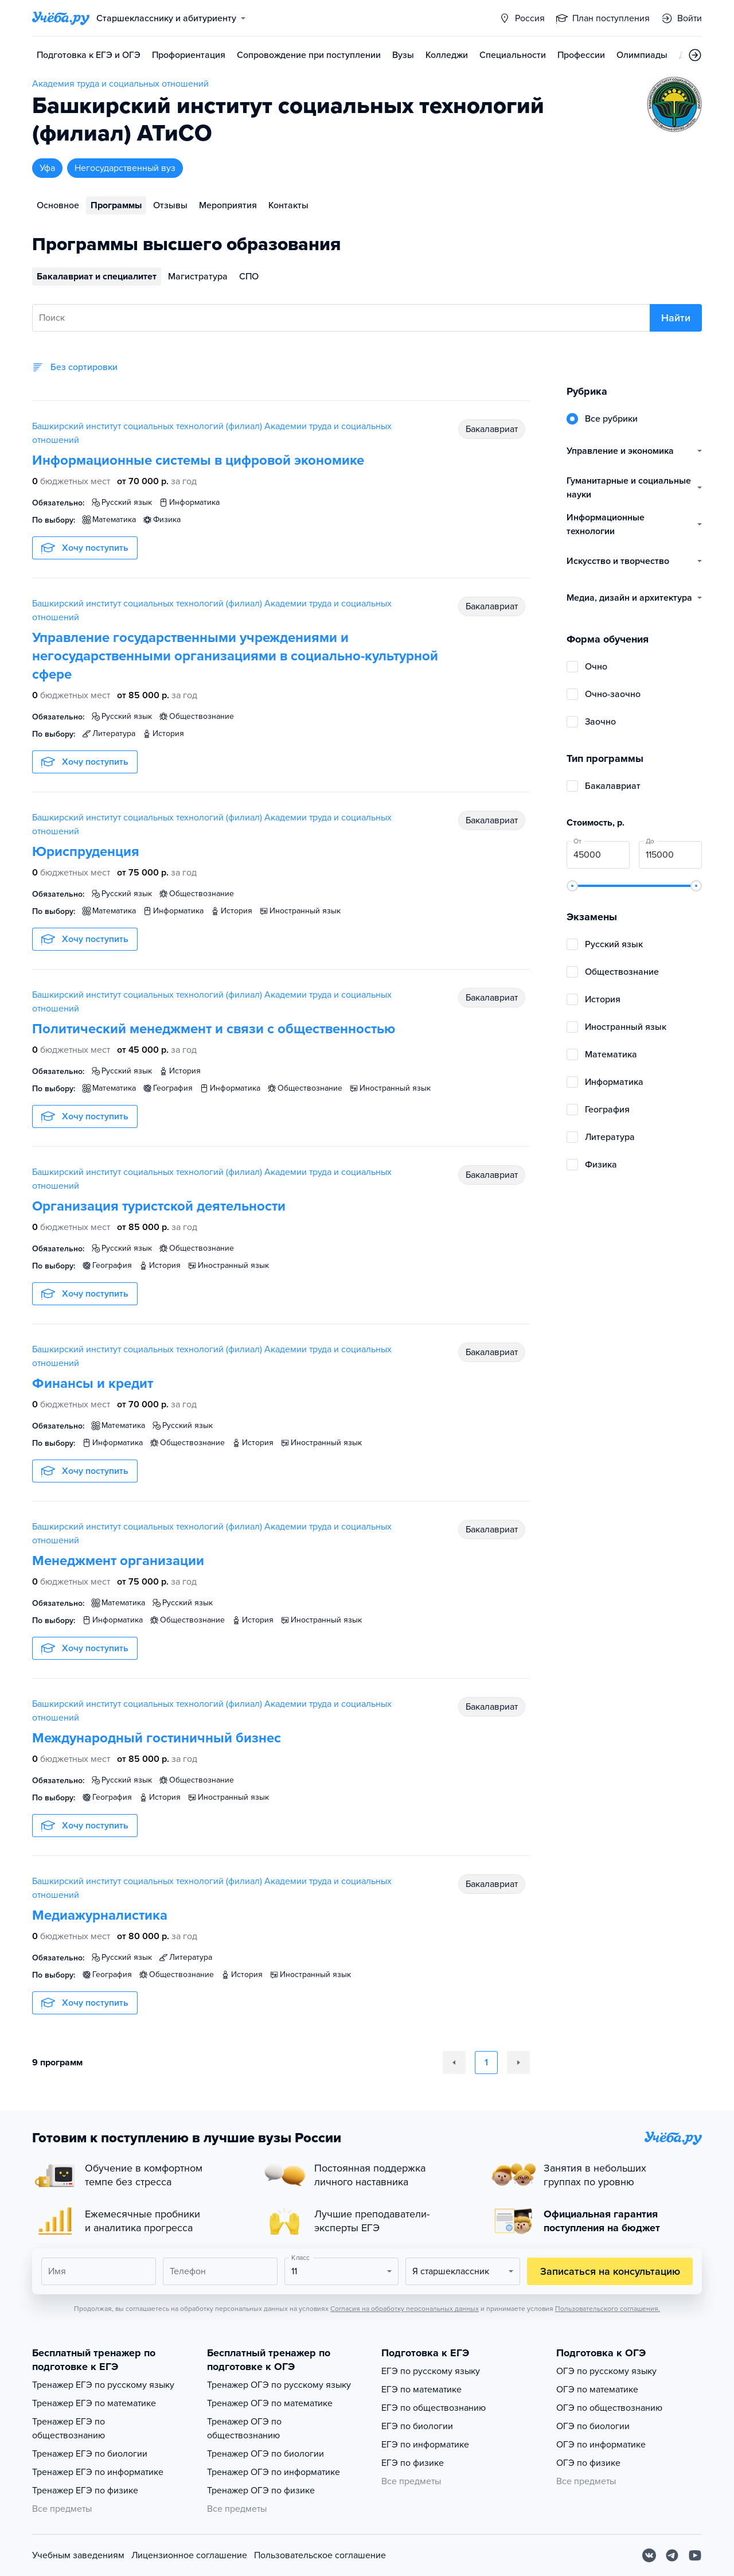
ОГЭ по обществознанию (609, 2408)
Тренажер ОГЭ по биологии (265, 2454)
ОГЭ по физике (588, 2463)
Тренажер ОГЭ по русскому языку (279, 2385)
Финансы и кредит (92, 1383)
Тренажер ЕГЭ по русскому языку (103, 2385)
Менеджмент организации (118, 1560)
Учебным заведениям (78, 2555)
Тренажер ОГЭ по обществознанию (244, 2428)
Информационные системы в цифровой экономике (198, 460)
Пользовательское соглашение (320, 2555)
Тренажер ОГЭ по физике (261, 2490)
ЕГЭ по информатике (425, 2444)
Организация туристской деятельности (159, 1206)
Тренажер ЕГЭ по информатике (97, 2472)
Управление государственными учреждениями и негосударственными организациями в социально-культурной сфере (235, 656)
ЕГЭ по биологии (417, 2426)
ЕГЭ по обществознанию (433, 2408)
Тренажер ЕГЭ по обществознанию (68, 2428)
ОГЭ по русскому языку (606, 2371)
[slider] (572, 886)
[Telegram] (672, 2555)
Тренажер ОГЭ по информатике (273, 2472)
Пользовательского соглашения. (607, 2309)
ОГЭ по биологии (593, 2426)
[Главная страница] (60, 18)
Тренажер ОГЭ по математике (270, 2403)
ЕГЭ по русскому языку (430, 2371)
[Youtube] (695, 2555)
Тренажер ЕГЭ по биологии (89, 2454)
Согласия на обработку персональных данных (404, 2309)
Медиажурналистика (99, 1915)
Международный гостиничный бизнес (156, 1738)
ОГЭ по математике (597, 2389)
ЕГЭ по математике (421, 2389)
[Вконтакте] (649, 2555)
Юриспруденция (85, 851)
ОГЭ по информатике (601, 2444)
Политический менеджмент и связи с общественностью (213, 1029)
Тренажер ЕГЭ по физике (85, 2490)
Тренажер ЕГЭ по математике (94, 2403)
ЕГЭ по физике (412, 2463)
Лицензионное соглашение (189, 2555)
